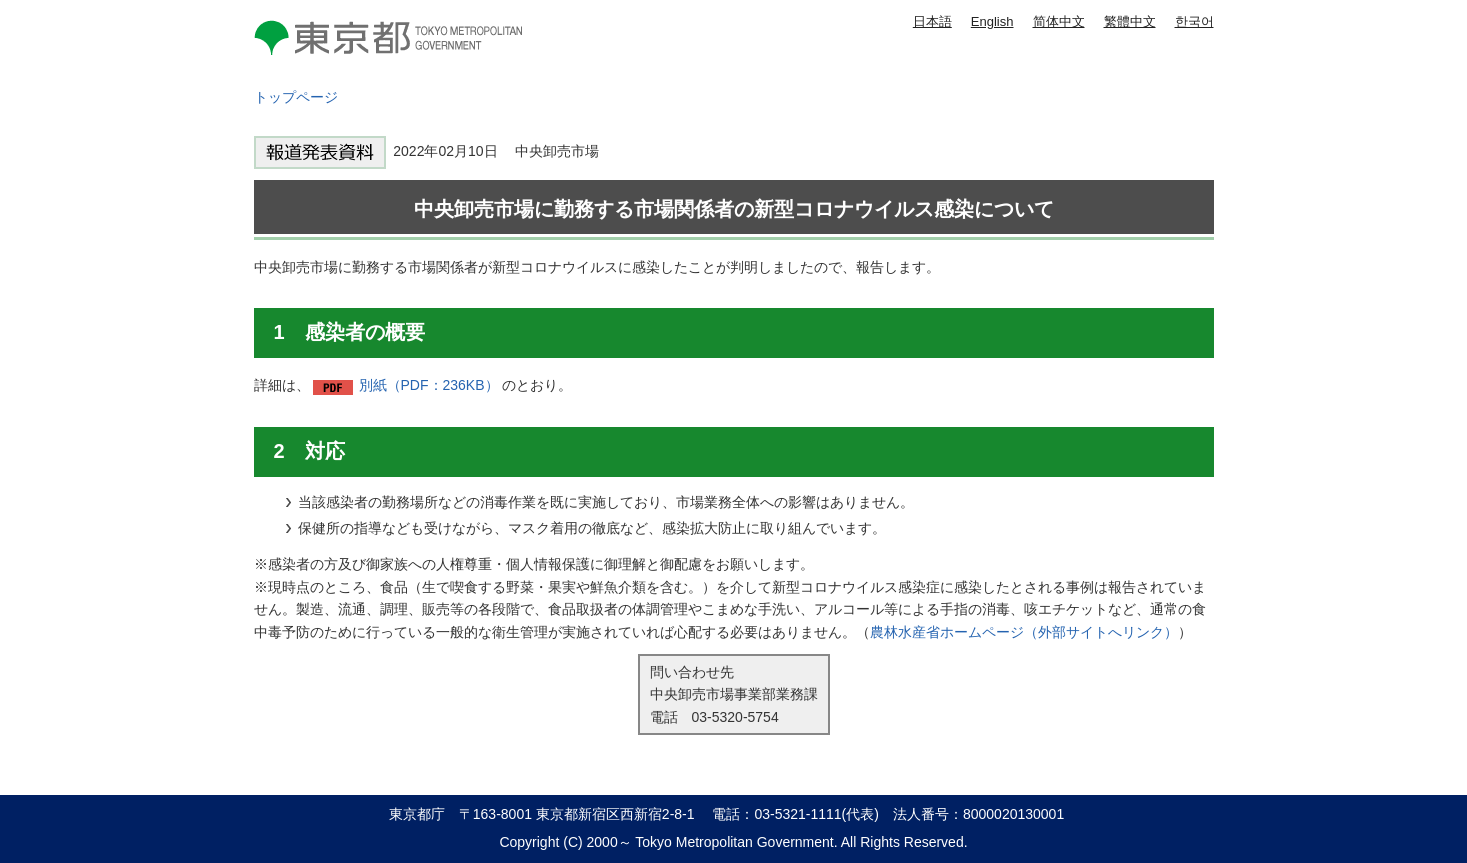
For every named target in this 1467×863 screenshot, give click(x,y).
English (992, 21)
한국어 (1194, 21)
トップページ (296, 97)
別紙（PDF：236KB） (429, 385)
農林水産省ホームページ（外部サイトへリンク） (1024, 632)
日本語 (932, 21)
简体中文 (1059, 21)
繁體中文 (1130, 21)
